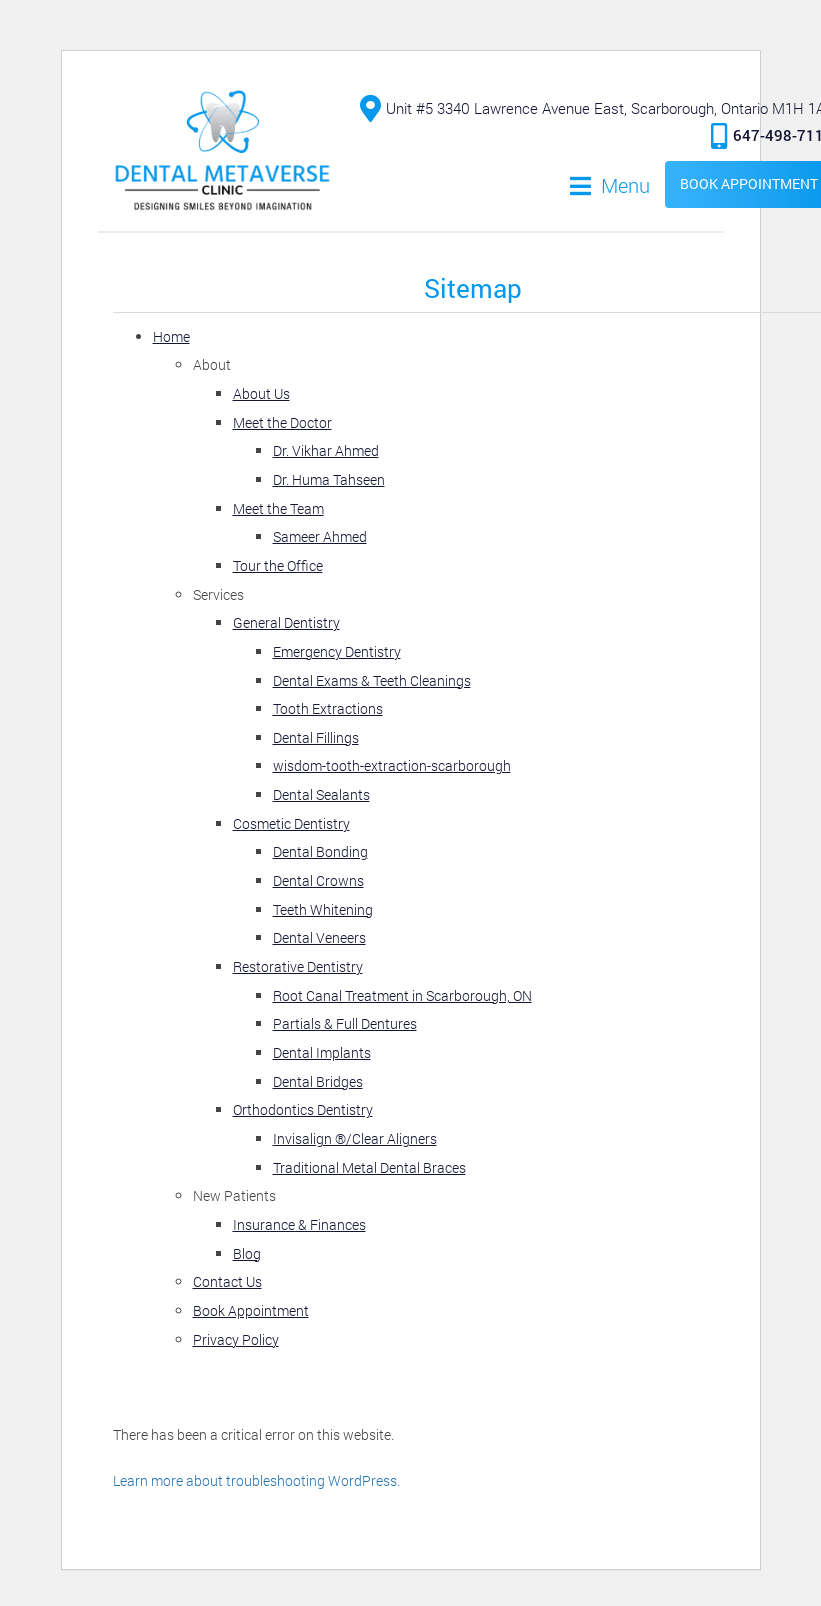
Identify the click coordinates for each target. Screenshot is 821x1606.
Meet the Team (278, 508)
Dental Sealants (321, 794)
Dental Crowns (318, 880)
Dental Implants (322, 1052)
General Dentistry (286, 622)
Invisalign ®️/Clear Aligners (355, 1138)
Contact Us (227, 1281)
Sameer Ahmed (320, 536)
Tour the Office (278, 565)
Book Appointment (251, 1310)
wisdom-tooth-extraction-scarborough (392, 765)
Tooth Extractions (328, 708)
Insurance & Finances (299, 1224)
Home (171, 336)
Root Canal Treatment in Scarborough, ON (402, 995)
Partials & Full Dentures (345, 1023)
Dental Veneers (319, 937)
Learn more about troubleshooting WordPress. (256, 1480)
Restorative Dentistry (298, 966)
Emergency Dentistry (337, 651)
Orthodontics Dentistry (303, 1109)
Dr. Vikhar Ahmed (326, 450)
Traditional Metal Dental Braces (369, 1167)
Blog (247, 1253)
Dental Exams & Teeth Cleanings (372, 680)
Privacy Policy (236, 1339)
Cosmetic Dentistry (291, 823)
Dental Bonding (320, 851)
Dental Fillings (316, 737)
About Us (261, 393)
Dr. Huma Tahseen (329, 479)
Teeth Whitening (323, 909)
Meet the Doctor (282, 422)
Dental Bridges (318, 1081)
